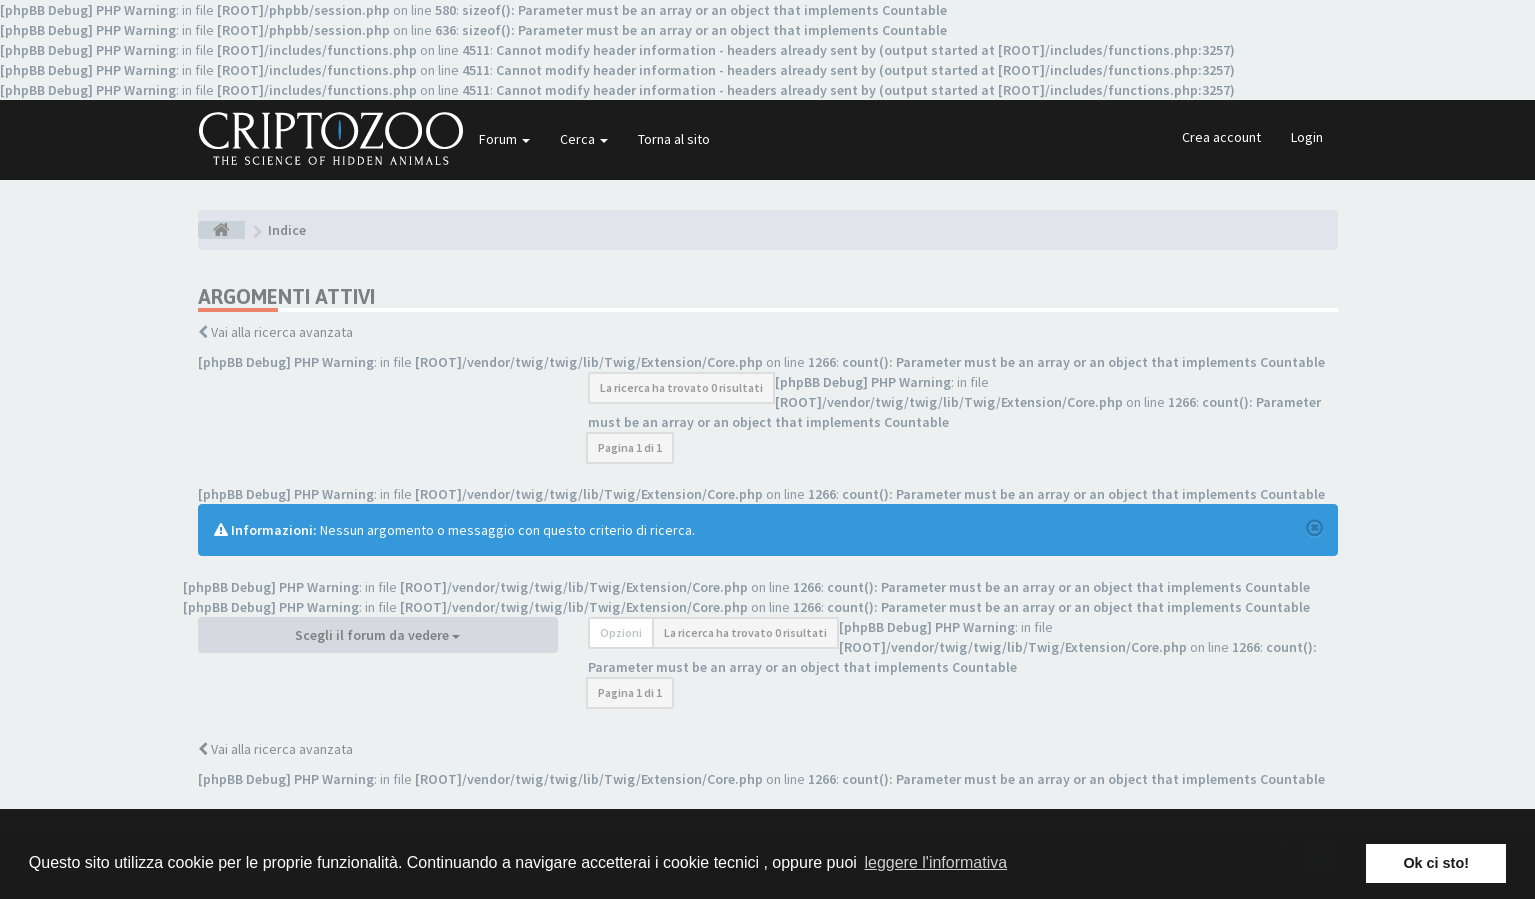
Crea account (1221, 137)
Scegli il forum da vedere (377, 635)
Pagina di (630, 447)
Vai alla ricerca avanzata (282, 332)
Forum (504, 139)
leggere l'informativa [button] (935, 862)
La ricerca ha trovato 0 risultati (681, 387)
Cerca (584, 139)
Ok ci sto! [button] (1436, 863)
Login (1307, 137)
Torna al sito (674, 139)
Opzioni (621, 632)
